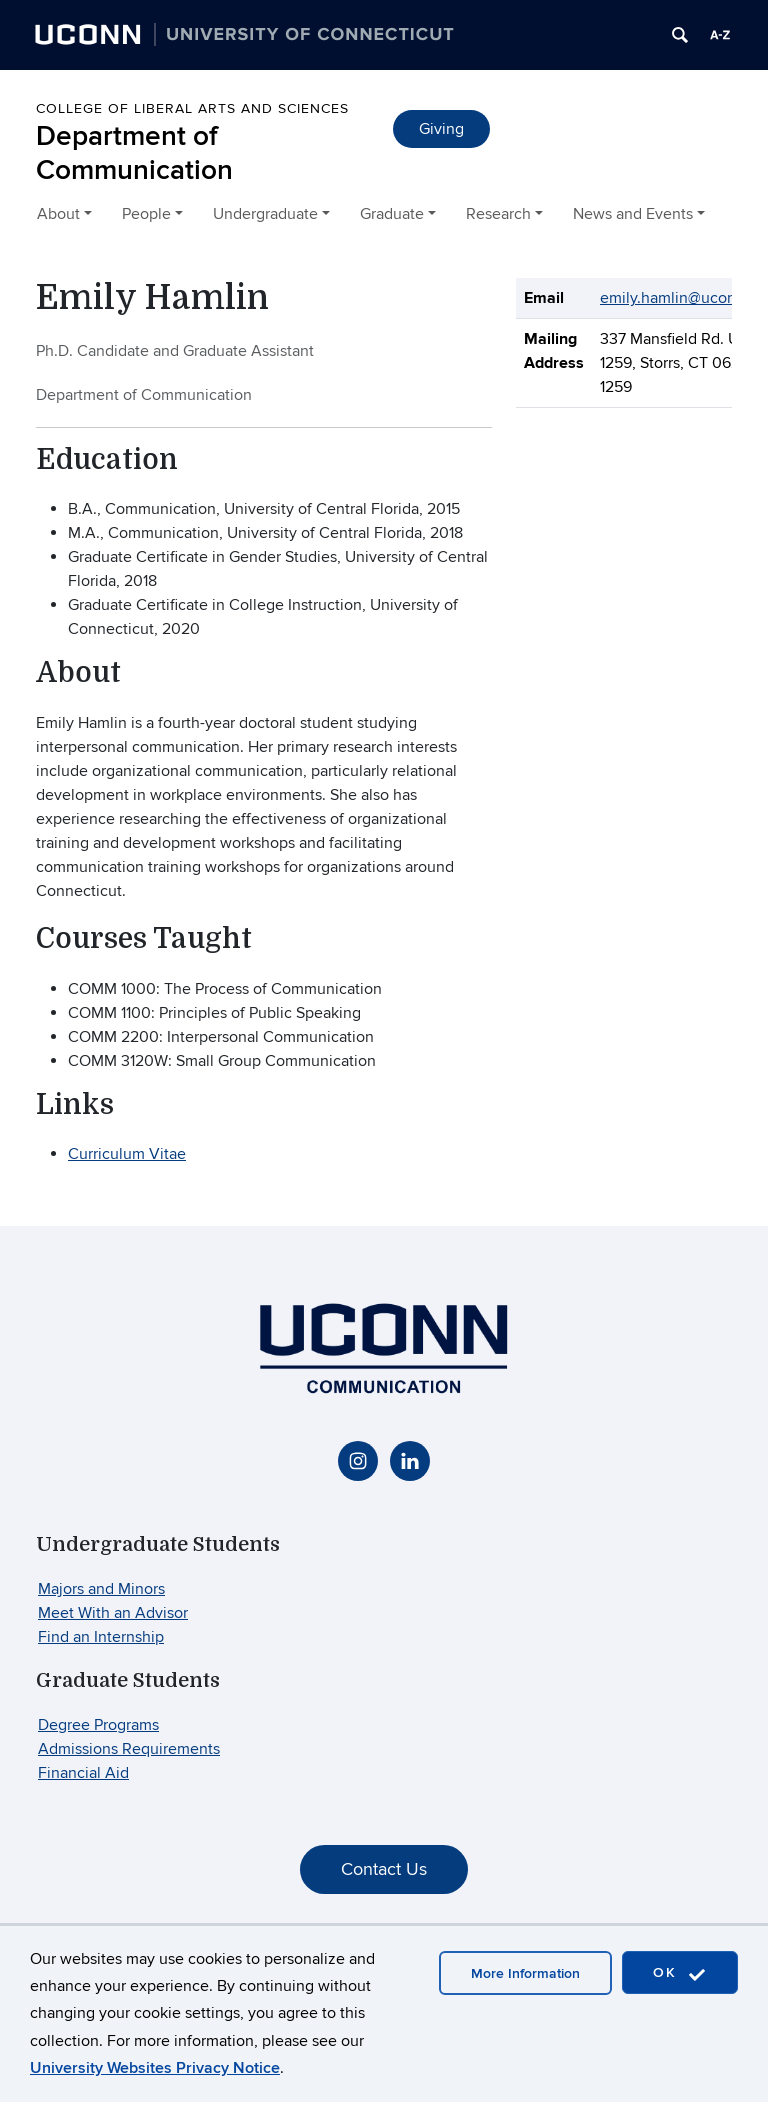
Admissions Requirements (129, 1749)
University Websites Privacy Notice (155, 2068)
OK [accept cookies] (680, 1973)
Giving (441, 129)
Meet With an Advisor (113, 1613)
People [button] (146, 214)
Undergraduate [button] (265, 214)
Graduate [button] (392, 214)
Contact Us (384, 1869)
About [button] (58, 214)
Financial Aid (83, 1773)
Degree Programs (98, 1725)
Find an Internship (101, 1637)
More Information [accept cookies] (525, 1973)
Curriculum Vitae (127, 1154)
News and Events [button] (633, 214)
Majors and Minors (101, 1589)
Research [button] (498, 214)
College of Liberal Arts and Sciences (192, 108)
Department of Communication (134, 153)
